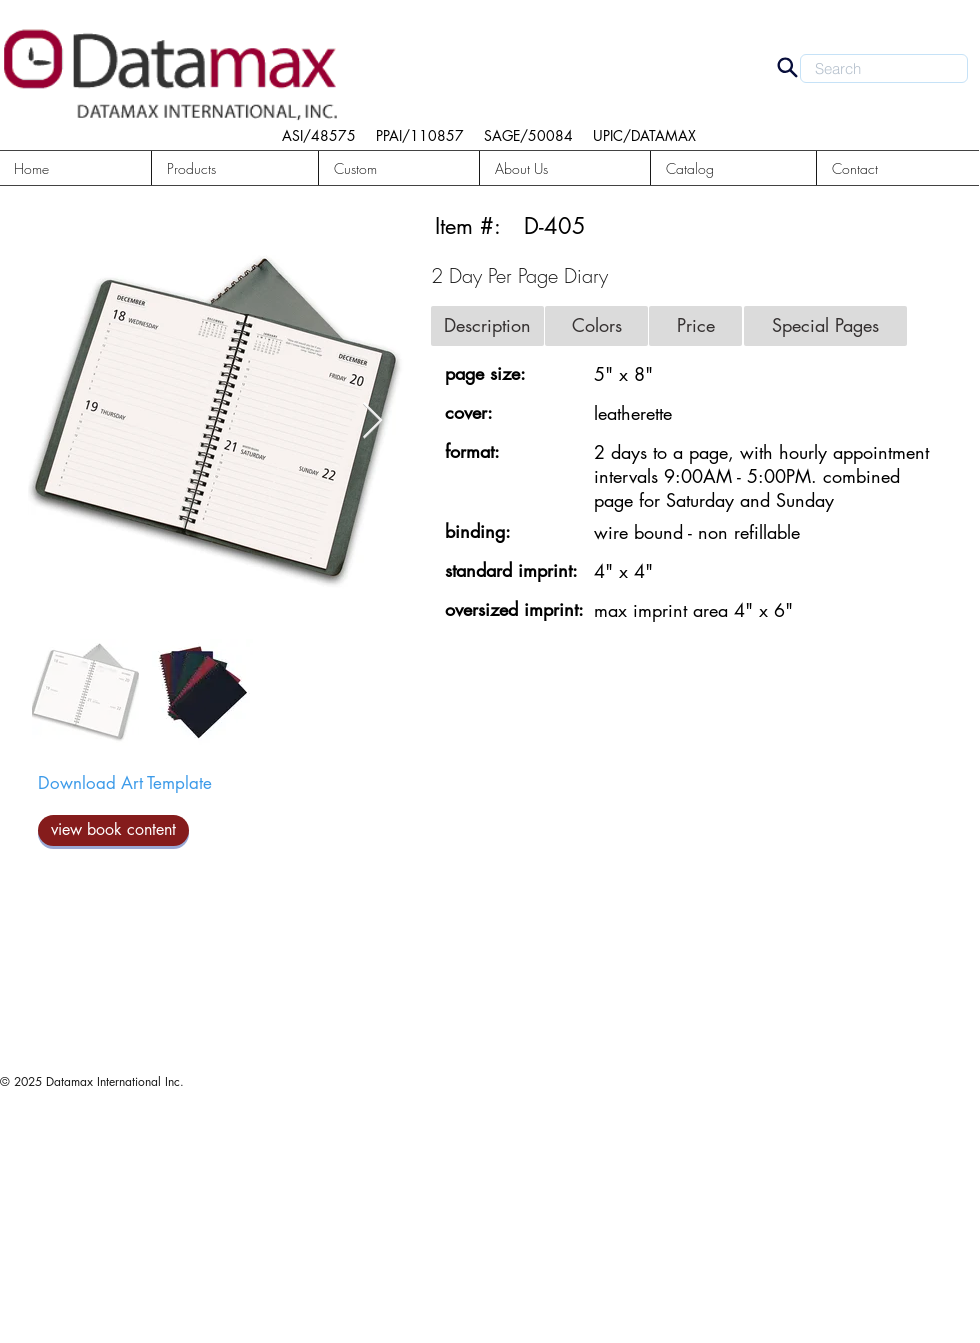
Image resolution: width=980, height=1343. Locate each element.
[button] (235, 168)
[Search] (787, 67)
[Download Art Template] (125, 784)
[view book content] (113, 830)
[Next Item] (372, 421)
